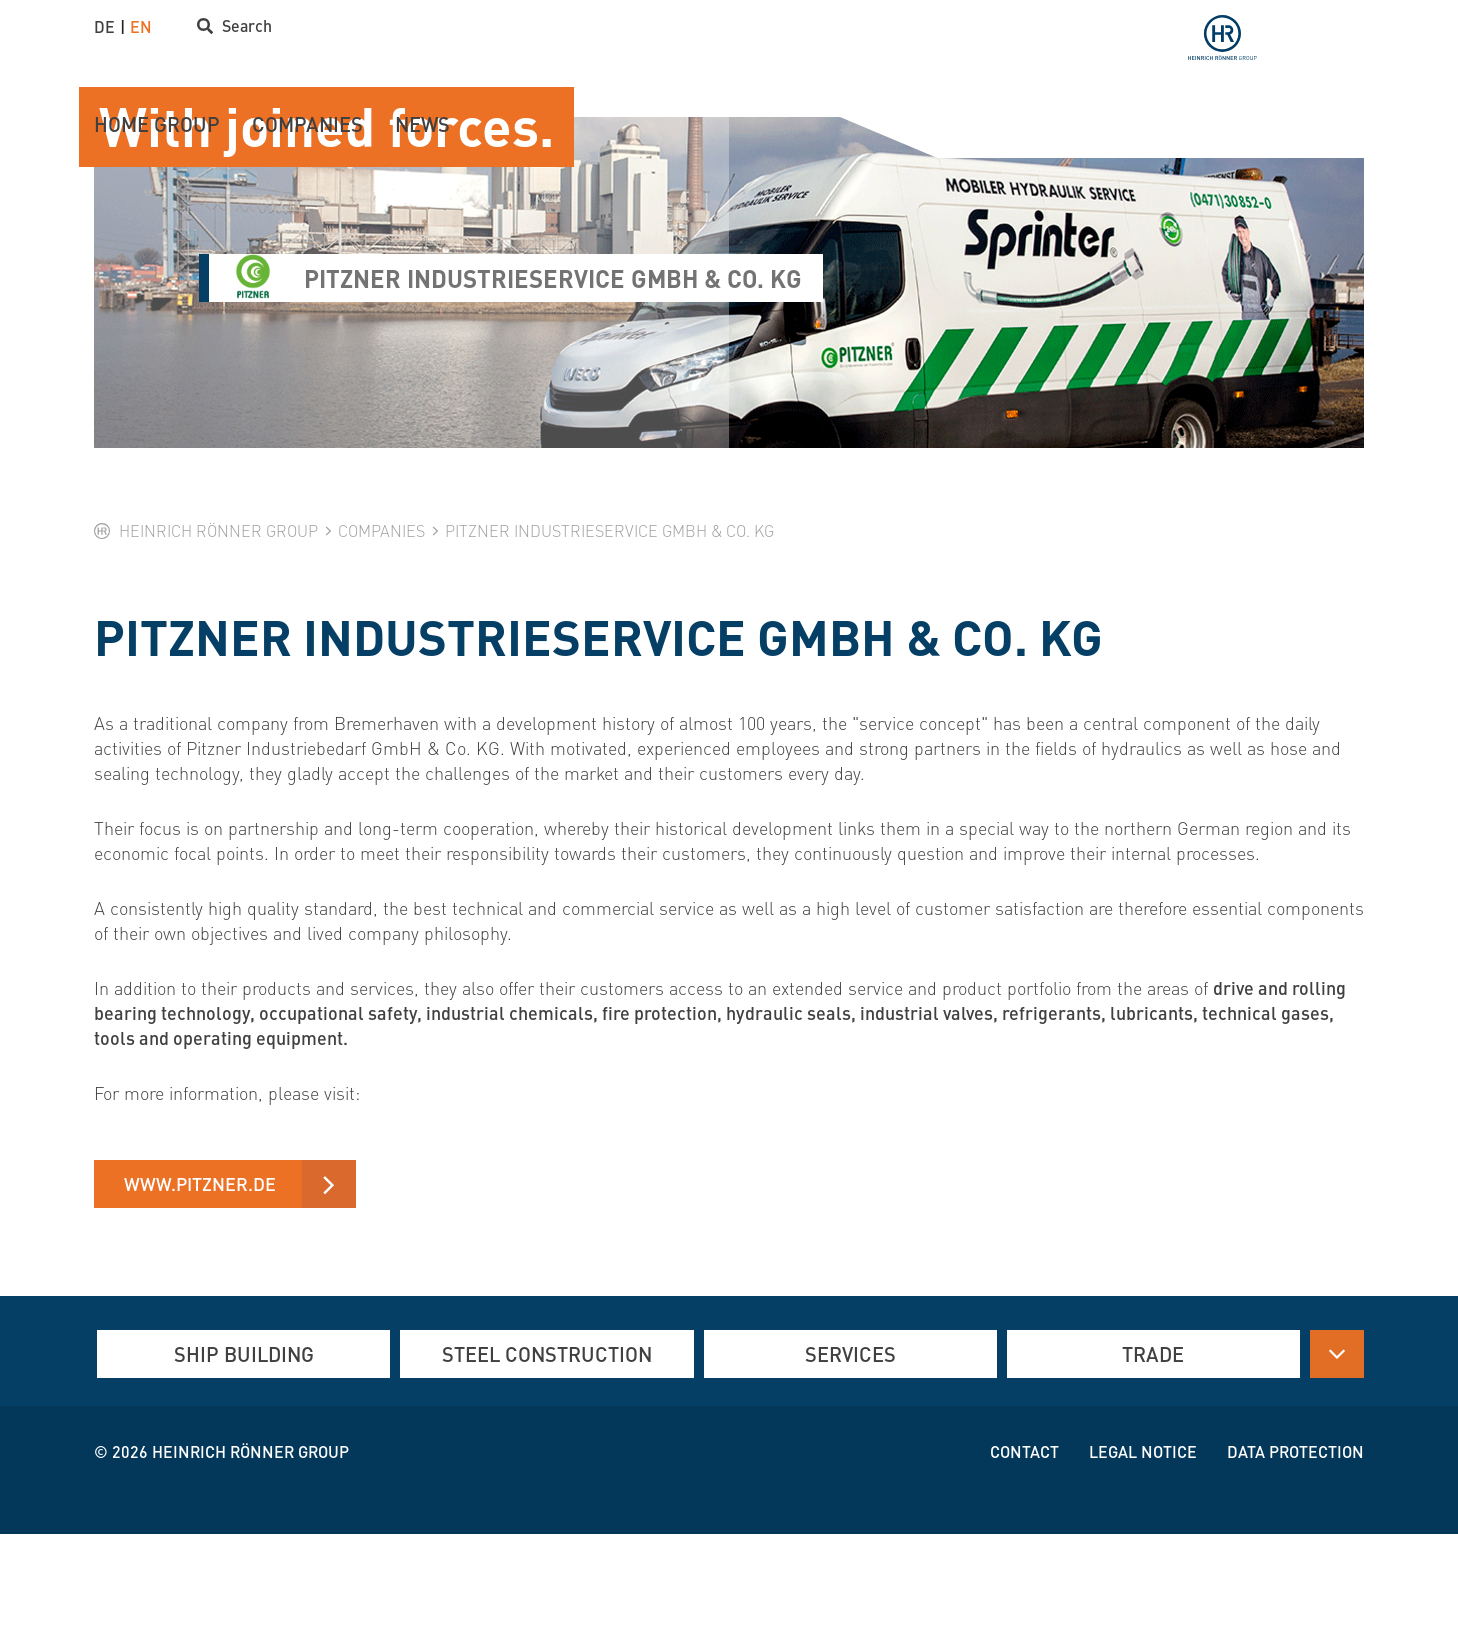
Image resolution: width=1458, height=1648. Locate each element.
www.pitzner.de (200, 1296)
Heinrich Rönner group (250, 1565)
